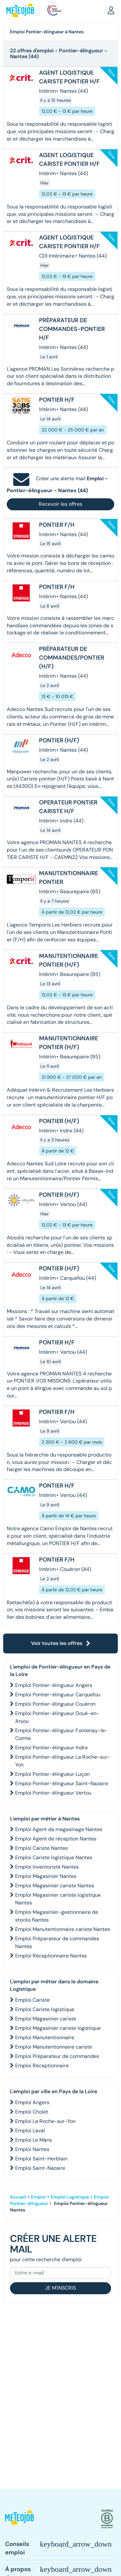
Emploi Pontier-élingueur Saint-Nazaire (61, 1783)
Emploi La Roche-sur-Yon (45, 2121)
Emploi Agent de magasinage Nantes (58, 1829)
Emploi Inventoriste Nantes (47, 1866)
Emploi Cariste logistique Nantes (53, 1857)
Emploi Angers (32, 2102)
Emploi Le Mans (33, 2139)
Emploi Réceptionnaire (42, 2065)
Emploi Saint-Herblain (41, 2158)
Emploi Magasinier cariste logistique (58, 2028)
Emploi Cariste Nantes (41, 1848)
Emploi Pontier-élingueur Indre (51, 1747)
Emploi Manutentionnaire (44, 2037)
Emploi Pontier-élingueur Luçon (52, 1774)
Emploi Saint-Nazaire (40, 2168)
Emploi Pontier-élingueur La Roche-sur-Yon (62, 1761)
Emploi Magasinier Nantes (45, 1876)
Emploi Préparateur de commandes (57, 2056)
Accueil (18, 2197)
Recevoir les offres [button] (60, 504)
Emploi (38, 2197)
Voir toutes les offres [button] (60, 1643)
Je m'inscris (60, 2287)
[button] (111, 10)
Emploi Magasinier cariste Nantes (54, 1885)
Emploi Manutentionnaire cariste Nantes (62, 1929)
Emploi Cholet (31, 2111)
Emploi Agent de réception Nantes (55, 1838)
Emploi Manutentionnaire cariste (53, 2046)
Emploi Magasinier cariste (45, 2018)
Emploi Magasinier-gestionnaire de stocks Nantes (56, 1916)
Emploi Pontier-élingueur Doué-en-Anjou (57, 1717)
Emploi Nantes (32, 2149)
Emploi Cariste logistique (44, 2009)
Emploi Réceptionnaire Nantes (51, 1955)
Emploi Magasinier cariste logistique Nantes (58, 1899)
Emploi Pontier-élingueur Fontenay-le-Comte (61, 1734)
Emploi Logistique (70, 2197)
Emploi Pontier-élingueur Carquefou (57, 1694)
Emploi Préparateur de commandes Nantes (57, 1942)
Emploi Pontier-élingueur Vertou (53, 1792)
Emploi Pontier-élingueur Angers (53, 1685)
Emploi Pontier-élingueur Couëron (55, 1704)
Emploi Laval (30, 2130)
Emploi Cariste (32, 2000)
